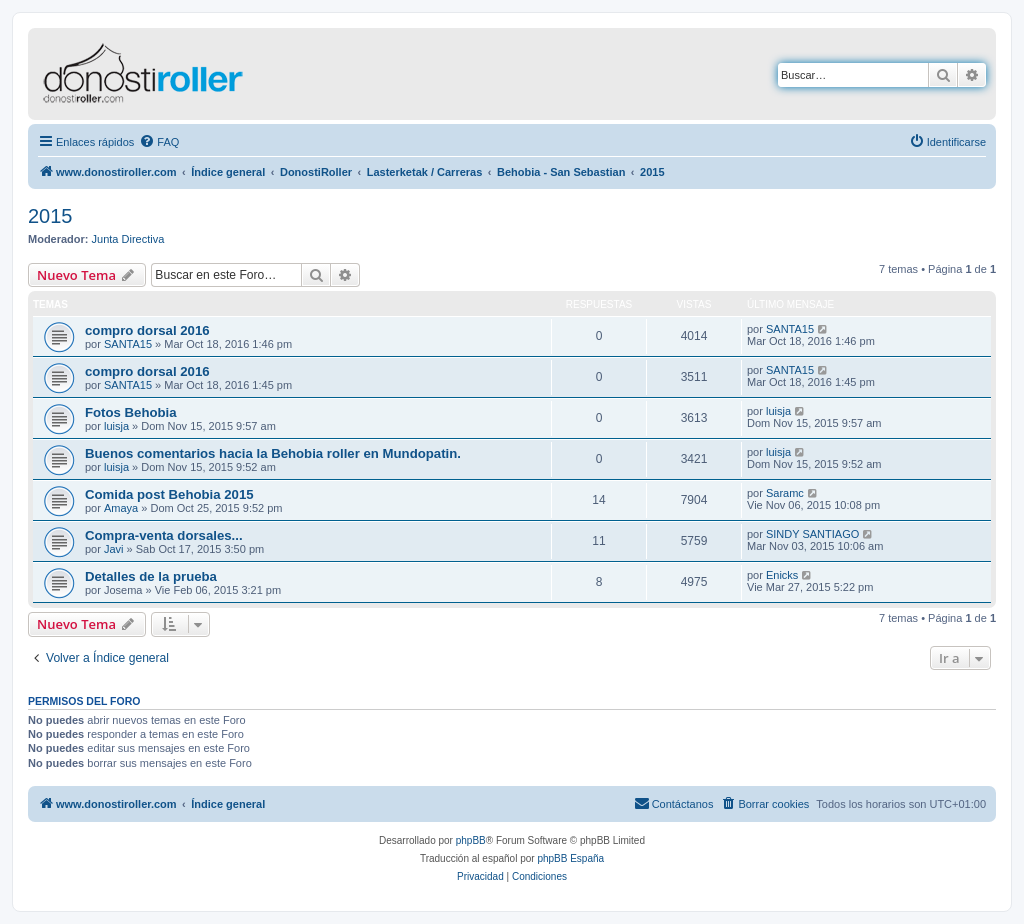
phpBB (471, 840)
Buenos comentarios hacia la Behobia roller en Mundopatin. (273, 453)
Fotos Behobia (131, 412)
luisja (116, 426)
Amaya (121, 508)
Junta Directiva (128, 239)
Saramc (785, 493)
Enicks (782, 575)
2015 (50, 216)
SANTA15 (128, 344)
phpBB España (570, 858)
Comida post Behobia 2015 (169, 494)
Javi (114, 549)
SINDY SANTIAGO (812, 534)
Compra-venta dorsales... (164, 535)
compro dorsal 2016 (147, 330)
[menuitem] (159, 142)
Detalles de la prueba (151, 576)
